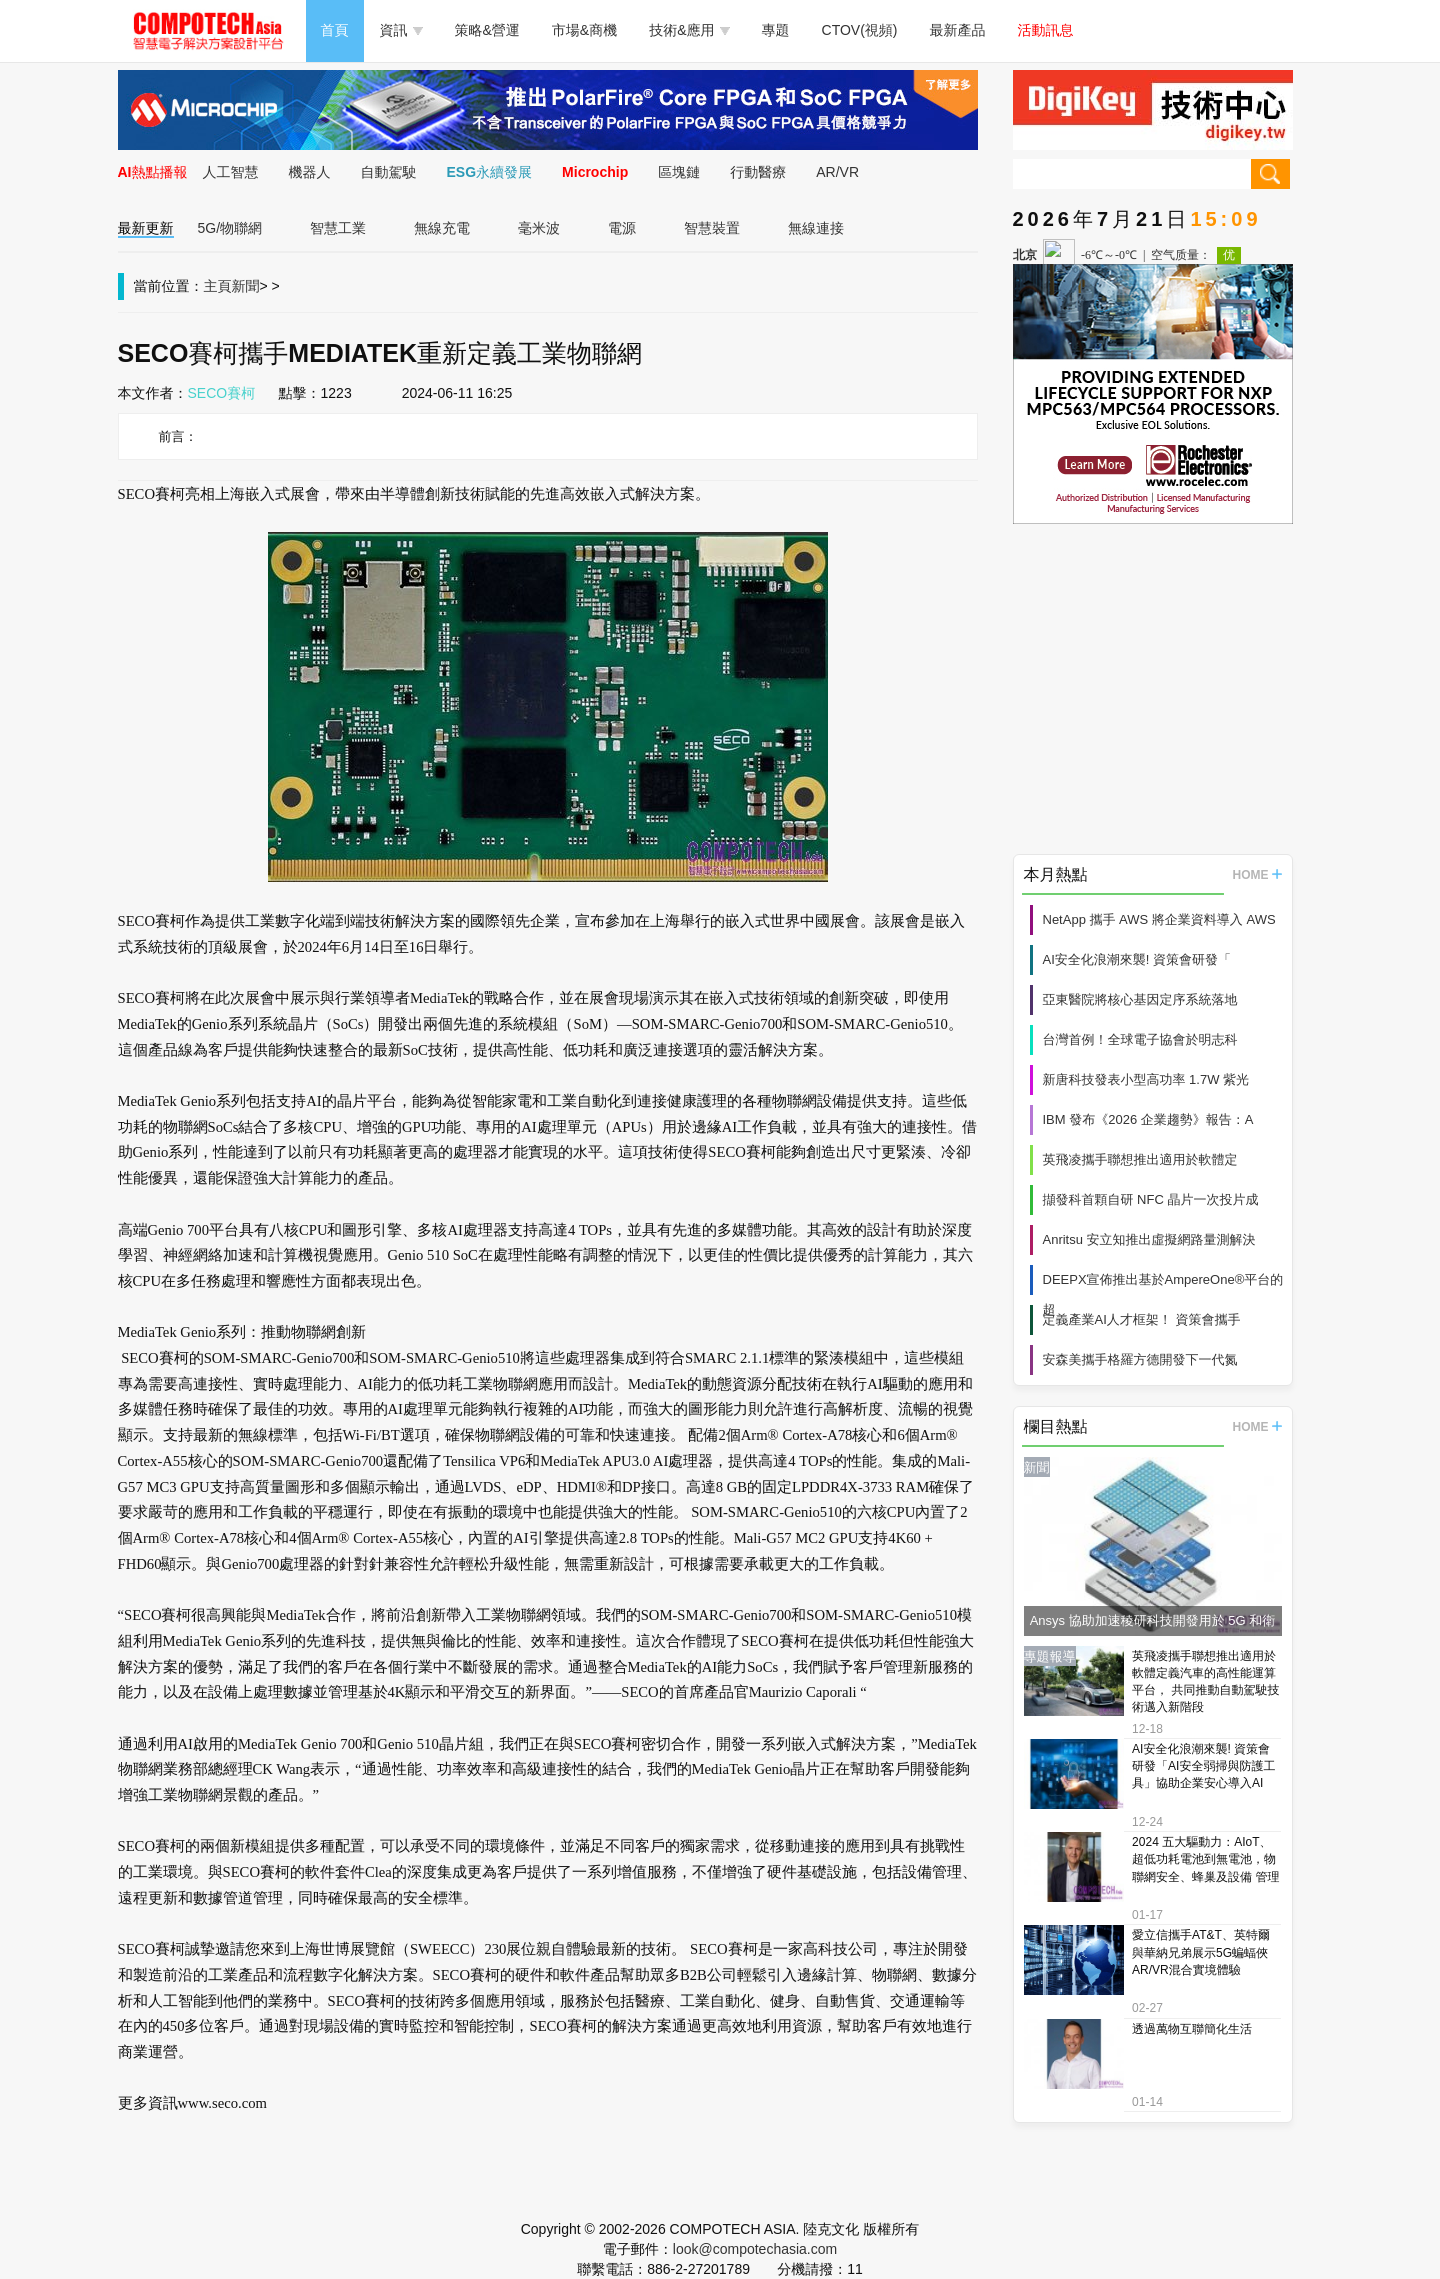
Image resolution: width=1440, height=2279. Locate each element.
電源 (622, 228)
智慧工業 (338, 228)
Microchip (595, 172)
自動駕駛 (389, 172)
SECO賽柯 (222, 393)
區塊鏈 (679, 172)
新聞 (246, 286)
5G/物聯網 (230, 228)
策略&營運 (487, 30)
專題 (776, 30)
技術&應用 (689, 30)
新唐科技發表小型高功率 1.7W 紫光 (1146, 1079)
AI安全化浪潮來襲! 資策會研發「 (1137, 959)
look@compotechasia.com (755, 2249)
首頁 (335, 30)
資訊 (401, 30)
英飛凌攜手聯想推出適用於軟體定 (1140, 1159)
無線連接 (816, 228)
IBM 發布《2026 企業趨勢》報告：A (1148, 1119)
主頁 (218, 286)
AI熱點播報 (153, 172)
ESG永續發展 (490, 172)
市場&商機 (584, 30)
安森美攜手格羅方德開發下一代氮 (1140, 1359)
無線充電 (442, 228)
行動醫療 (758, 172)
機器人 (310, 172)
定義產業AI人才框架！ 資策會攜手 (1142, 1319)
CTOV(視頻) (860, 30)
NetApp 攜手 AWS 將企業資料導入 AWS (1159, 919)
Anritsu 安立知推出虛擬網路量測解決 (1149, 1239)
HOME (1257, 875)
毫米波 (539, 228)
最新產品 (958, 30)
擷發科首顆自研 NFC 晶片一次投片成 (1151, 1199)
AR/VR (837, 172)
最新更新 (146, 228)
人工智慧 (231, 172)
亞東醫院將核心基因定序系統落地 (1140, 999)
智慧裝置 (712, 228)
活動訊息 (1046, 30)
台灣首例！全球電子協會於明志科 (1140, 1039)
